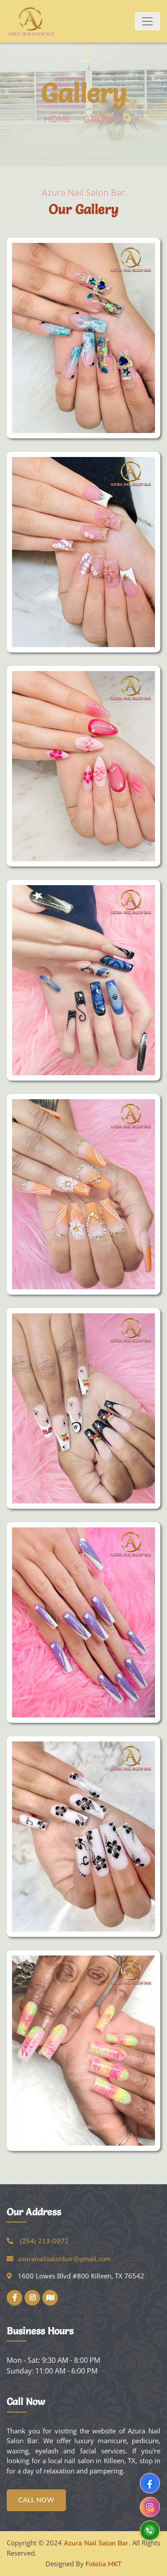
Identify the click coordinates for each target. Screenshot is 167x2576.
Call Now (36, 2500)
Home (57, 119)
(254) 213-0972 (44, 2241)
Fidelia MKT (104, 2564)
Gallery (103, 119)
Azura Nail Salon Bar (96, 2543)
